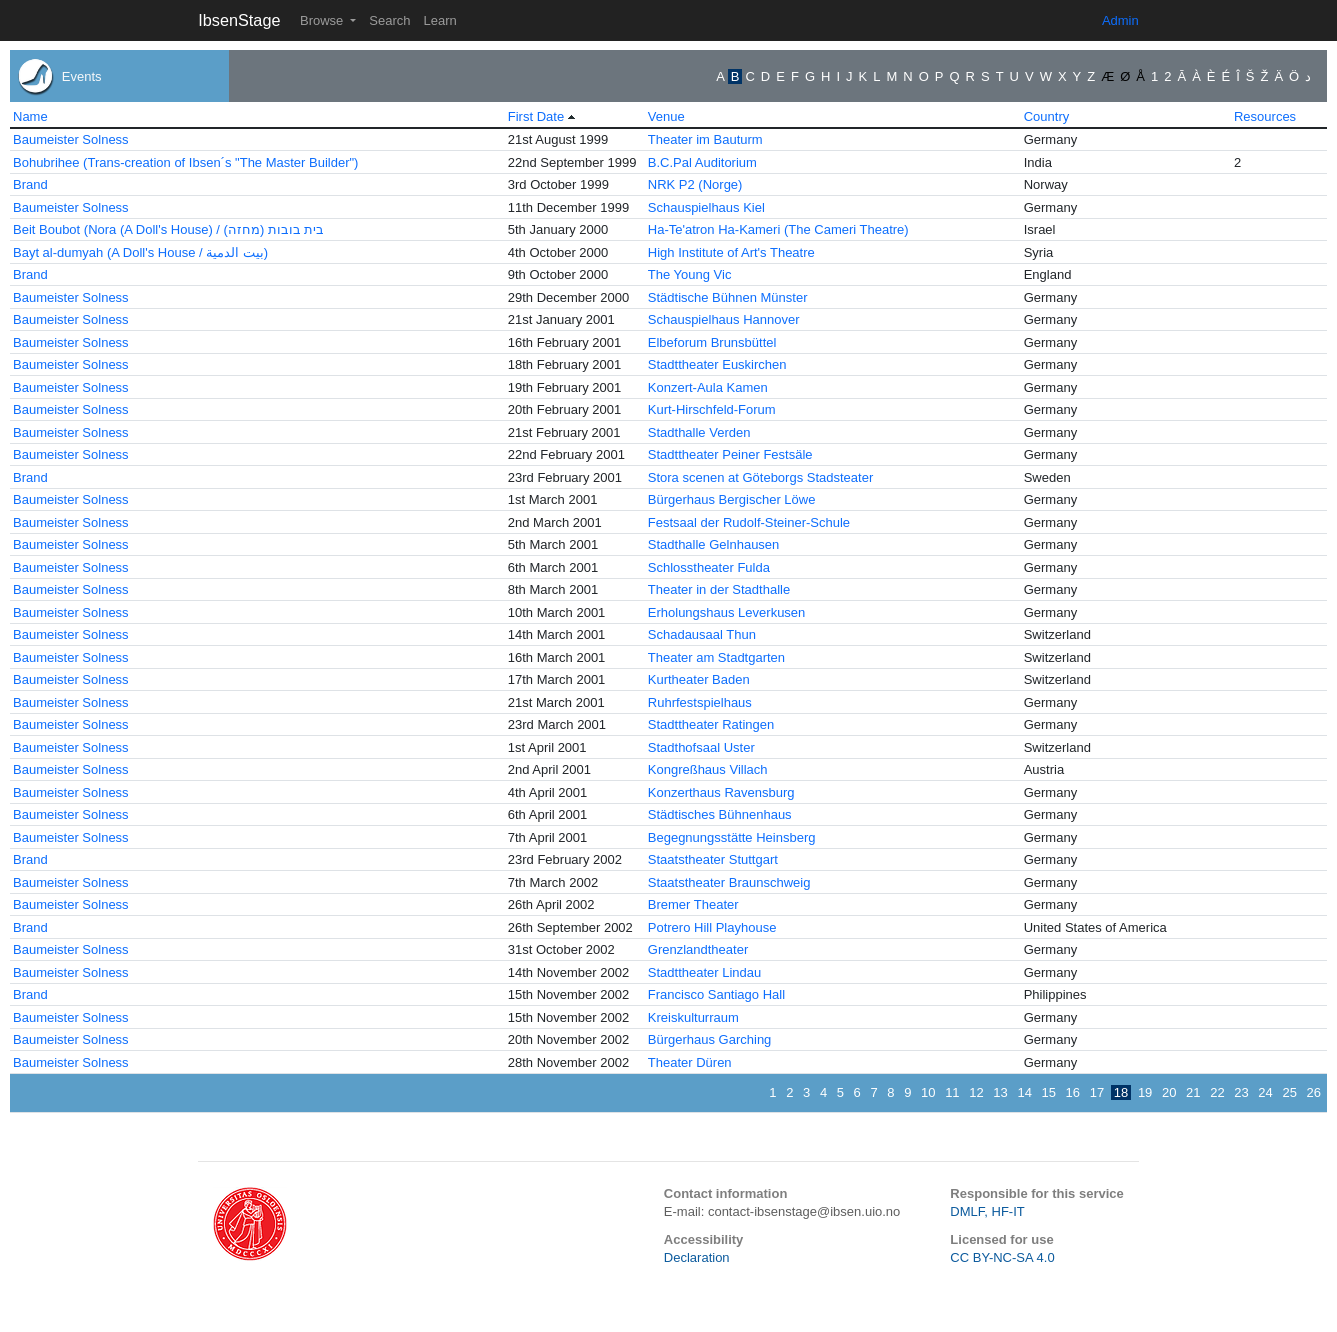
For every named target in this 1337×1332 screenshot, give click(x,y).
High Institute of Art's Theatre (731, 252)
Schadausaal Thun (702, 634)
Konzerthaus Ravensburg (721, 792)
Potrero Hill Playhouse (712, 927)
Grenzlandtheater (698, 949)
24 (1265, 1092)
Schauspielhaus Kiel (706, 207)
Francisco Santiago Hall (716, 994)
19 (1145, 1092)
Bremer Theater (693, 904)
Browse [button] (323, 20)
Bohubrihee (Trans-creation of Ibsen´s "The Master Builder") (185, 162)
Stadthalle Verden (699, 432)
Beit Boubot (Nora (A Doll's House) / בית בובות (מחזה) (168, 229)
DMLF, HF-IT (987, 1211)
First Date (536, 116)
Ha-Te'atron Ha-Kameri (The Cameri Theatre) (778, 229)
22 (1217, 1092)
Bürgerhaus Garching (710, 1039)
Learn (439, 20)
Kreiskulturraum (693, 1017)
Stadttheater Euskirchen (717, 364)
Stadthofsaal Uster (701, 747)
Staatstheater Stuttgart (713, 859)
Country (1047, 116)
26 (1314, 1092)
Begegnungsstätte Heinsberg (732, 837)
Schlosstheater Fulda (709, 567)
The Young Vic (690, 274)
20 (1169, 1092)
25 (1289, 1092)
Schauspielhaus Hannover (724, 319)
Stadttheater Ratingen (711, 724)
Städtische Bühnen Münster (728, 297)
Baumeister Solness (71, 139)
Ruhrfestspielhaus (700, 702)
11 (952, 1092)
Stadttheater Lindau (704, 972)
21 (1193, 1092)
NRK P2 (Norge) (695, 184)
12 (976, 1092)
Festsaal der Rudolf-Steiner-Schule (749, 522)
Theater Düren (690, 1062)
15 (1049, 1092)
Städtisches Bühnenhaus (720, 814)
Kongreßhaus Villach (708, 769)
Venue (666, 116)
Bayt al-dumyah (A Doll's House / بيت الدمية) (140, 252)
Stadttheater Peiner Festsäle (730, 454)
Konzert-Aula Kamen (708, 387)
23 (1241, 1092)
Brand (30, 184)
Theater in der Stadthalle (719, 589)
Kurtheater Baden (699, 679)
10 (928, 1092)
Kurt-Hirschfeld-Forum (712, 409)
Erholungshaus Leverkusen (727, 612)
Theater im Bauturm (705, 139)
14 (1024, 1092)
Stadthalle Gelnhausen (714, 544)
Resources (1265, 116)
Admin (1120, 20)
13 (1000, 1092)
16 (1073, 1092)
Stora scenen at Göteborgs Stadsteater (760, 477)
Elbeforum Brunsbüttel (712, 342)
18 (1121, 1092)
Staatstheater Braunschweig (729, 882)
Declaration (697, 1257)
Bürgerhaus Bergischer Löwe (732, 499)
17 (1097, 1092)
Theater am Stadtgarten (716, 657)
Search (389, 20)
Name (30, 116)
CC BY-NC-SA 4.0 (1002, 1257)
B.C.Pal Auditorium (702, 162)
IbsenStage (239, 20)
